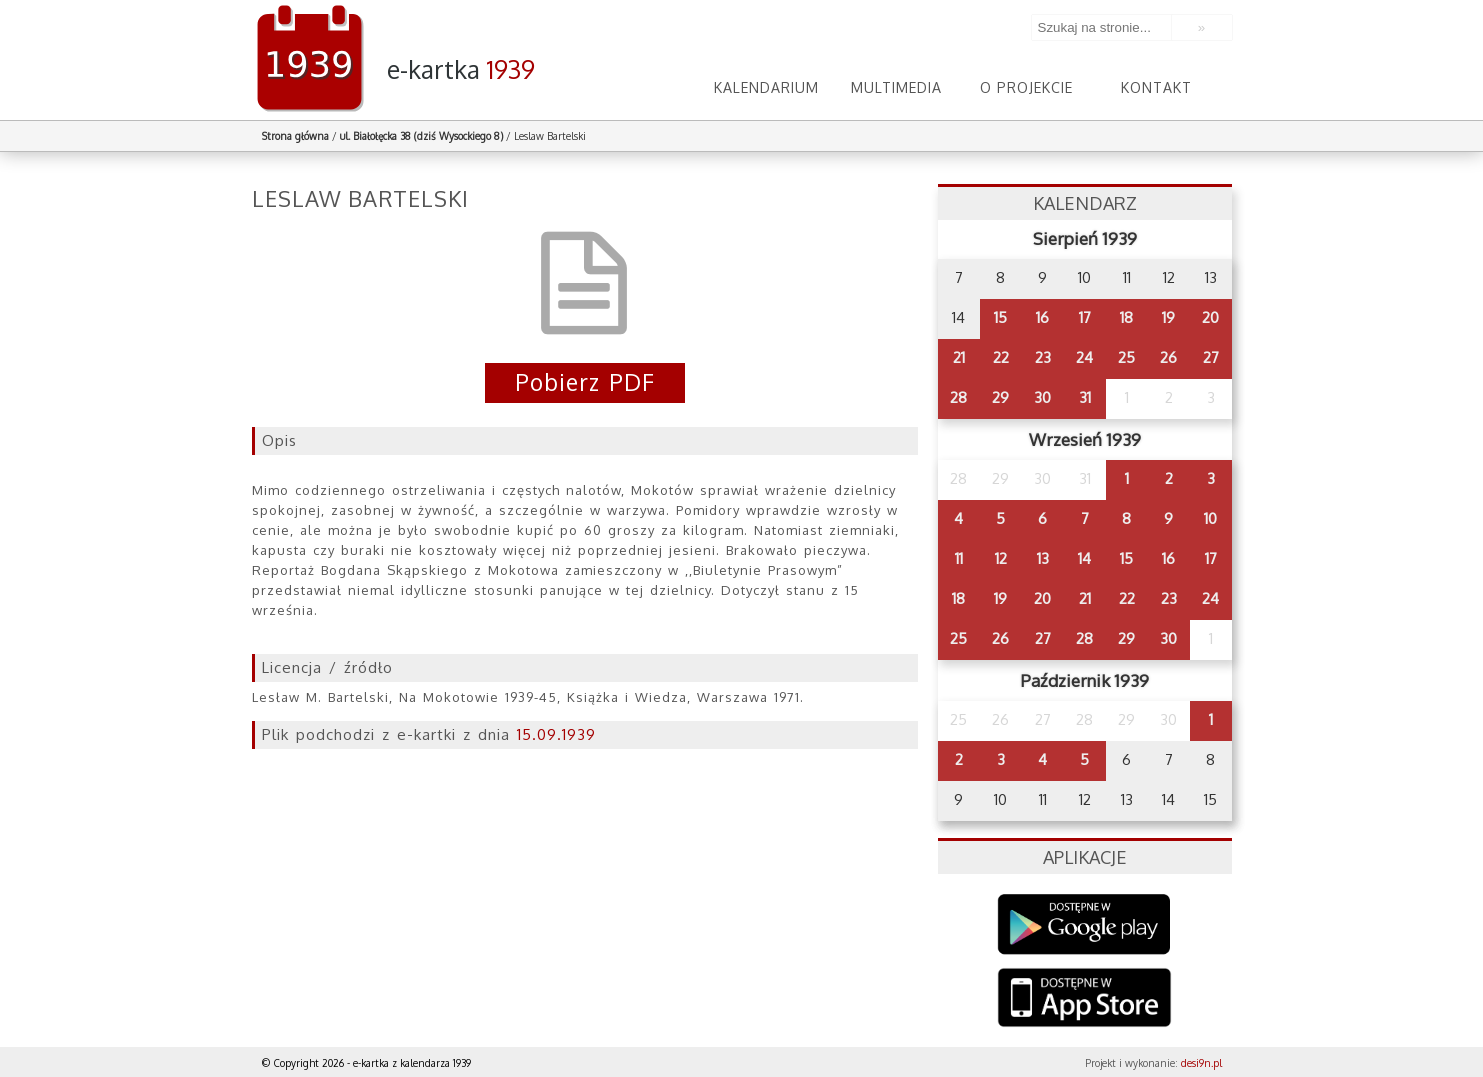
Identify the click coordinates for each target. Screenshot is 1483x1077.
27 (1211, 357)
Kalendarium (767, 87)
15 (1000, 317)
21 (959, 357)
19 (1168, 317)
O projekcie (1026, 87)
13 (1043, 558)
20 (1210, 317)
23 (1043, 357)
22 (1001, 357)
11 (959, 558)
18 (1126, 317)
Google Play (1084, 924)
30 (1042, 397)
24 (1084, 357)
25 (1126, 357)
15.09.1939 (556, 734)
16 (1042, 317)
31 (1085, 397)
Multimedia (897, 87)
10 (1210, 518)
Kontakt (1156, 87)
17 (1085, 317)
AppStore (1084, 999)
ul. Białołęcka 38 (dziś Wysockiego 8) (421, 136)
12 (1001, 558)
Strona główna (295, 136)
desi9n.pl (1201, 1063)
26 (1168, 357)
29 (1000, 397)
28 (958, 397)
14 (1084, 558)
